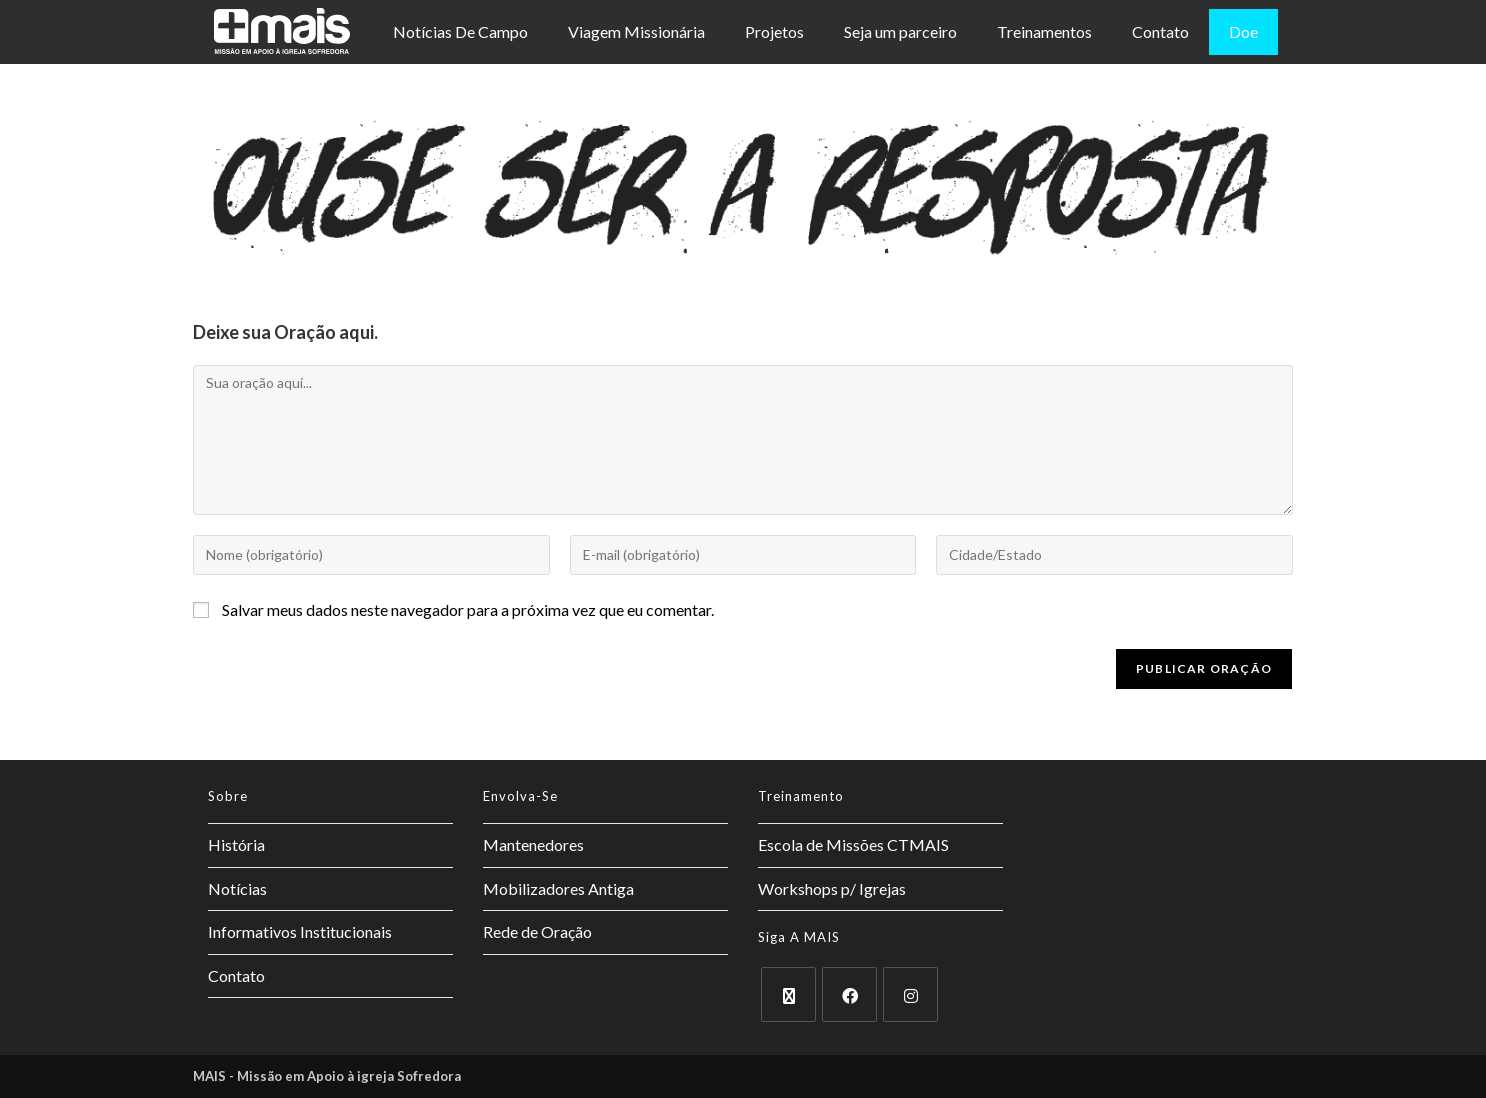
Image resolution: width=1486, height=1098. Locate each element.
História (236, 844)
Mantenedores (533, 844)
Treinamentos (1044, 31)
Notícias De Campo (460, 31)
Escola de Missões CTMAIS (853, 844)
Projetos (774, 31)
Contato (1160, 31)
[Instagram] (910, 994)
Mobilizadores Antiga (558, 888)
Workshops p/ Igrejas (832, 888)
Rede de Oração (537, 931)
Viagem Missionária (636, 31)
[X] (788, 994)
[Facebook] (849, 994)
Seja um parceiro (900, 31)
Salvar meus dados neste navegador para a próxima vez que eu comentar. (468, 609)
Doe (1243, 31)
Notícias (237, 888)
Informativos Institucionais (300, 931)
